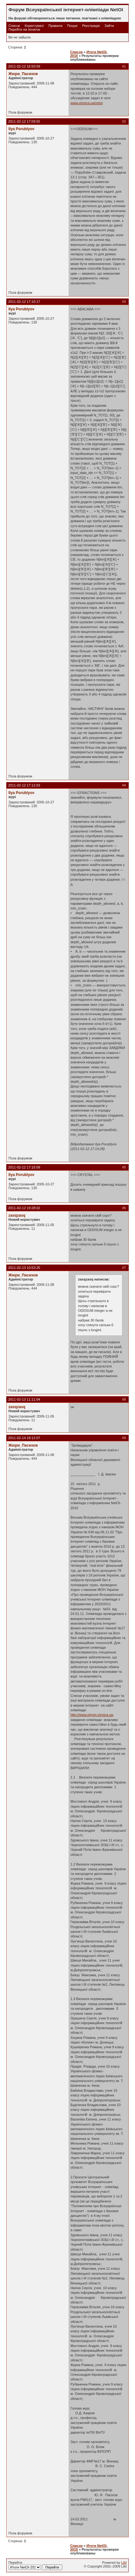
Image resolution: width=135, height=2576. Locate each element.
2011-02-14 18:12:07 (24, 1438)
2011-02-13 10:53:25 (24, 1268)
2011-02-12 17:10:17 (24, 301)
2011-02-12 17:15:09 (24, 1167)
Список (14, 26)
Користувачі (34, 26)
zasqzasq (16, 1215)
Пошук (72, 26)
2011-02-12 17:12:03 (24, 785)
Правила (55, 26)
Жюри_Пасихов (23, 74)
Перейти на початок (24, 29)
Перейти (35, 2565)
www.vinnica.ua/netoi (86, 103)
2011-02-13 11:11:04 (24, 1399)
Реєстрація (91, 26)
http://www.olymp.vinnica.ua (91, 1715)
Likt (124, 2562)
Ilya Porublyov (21, 129)
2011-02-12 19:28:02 (24, 1208)
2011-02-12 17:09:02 (24, 121)
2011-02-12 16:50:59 (24, 66)
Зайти (109, 26)
